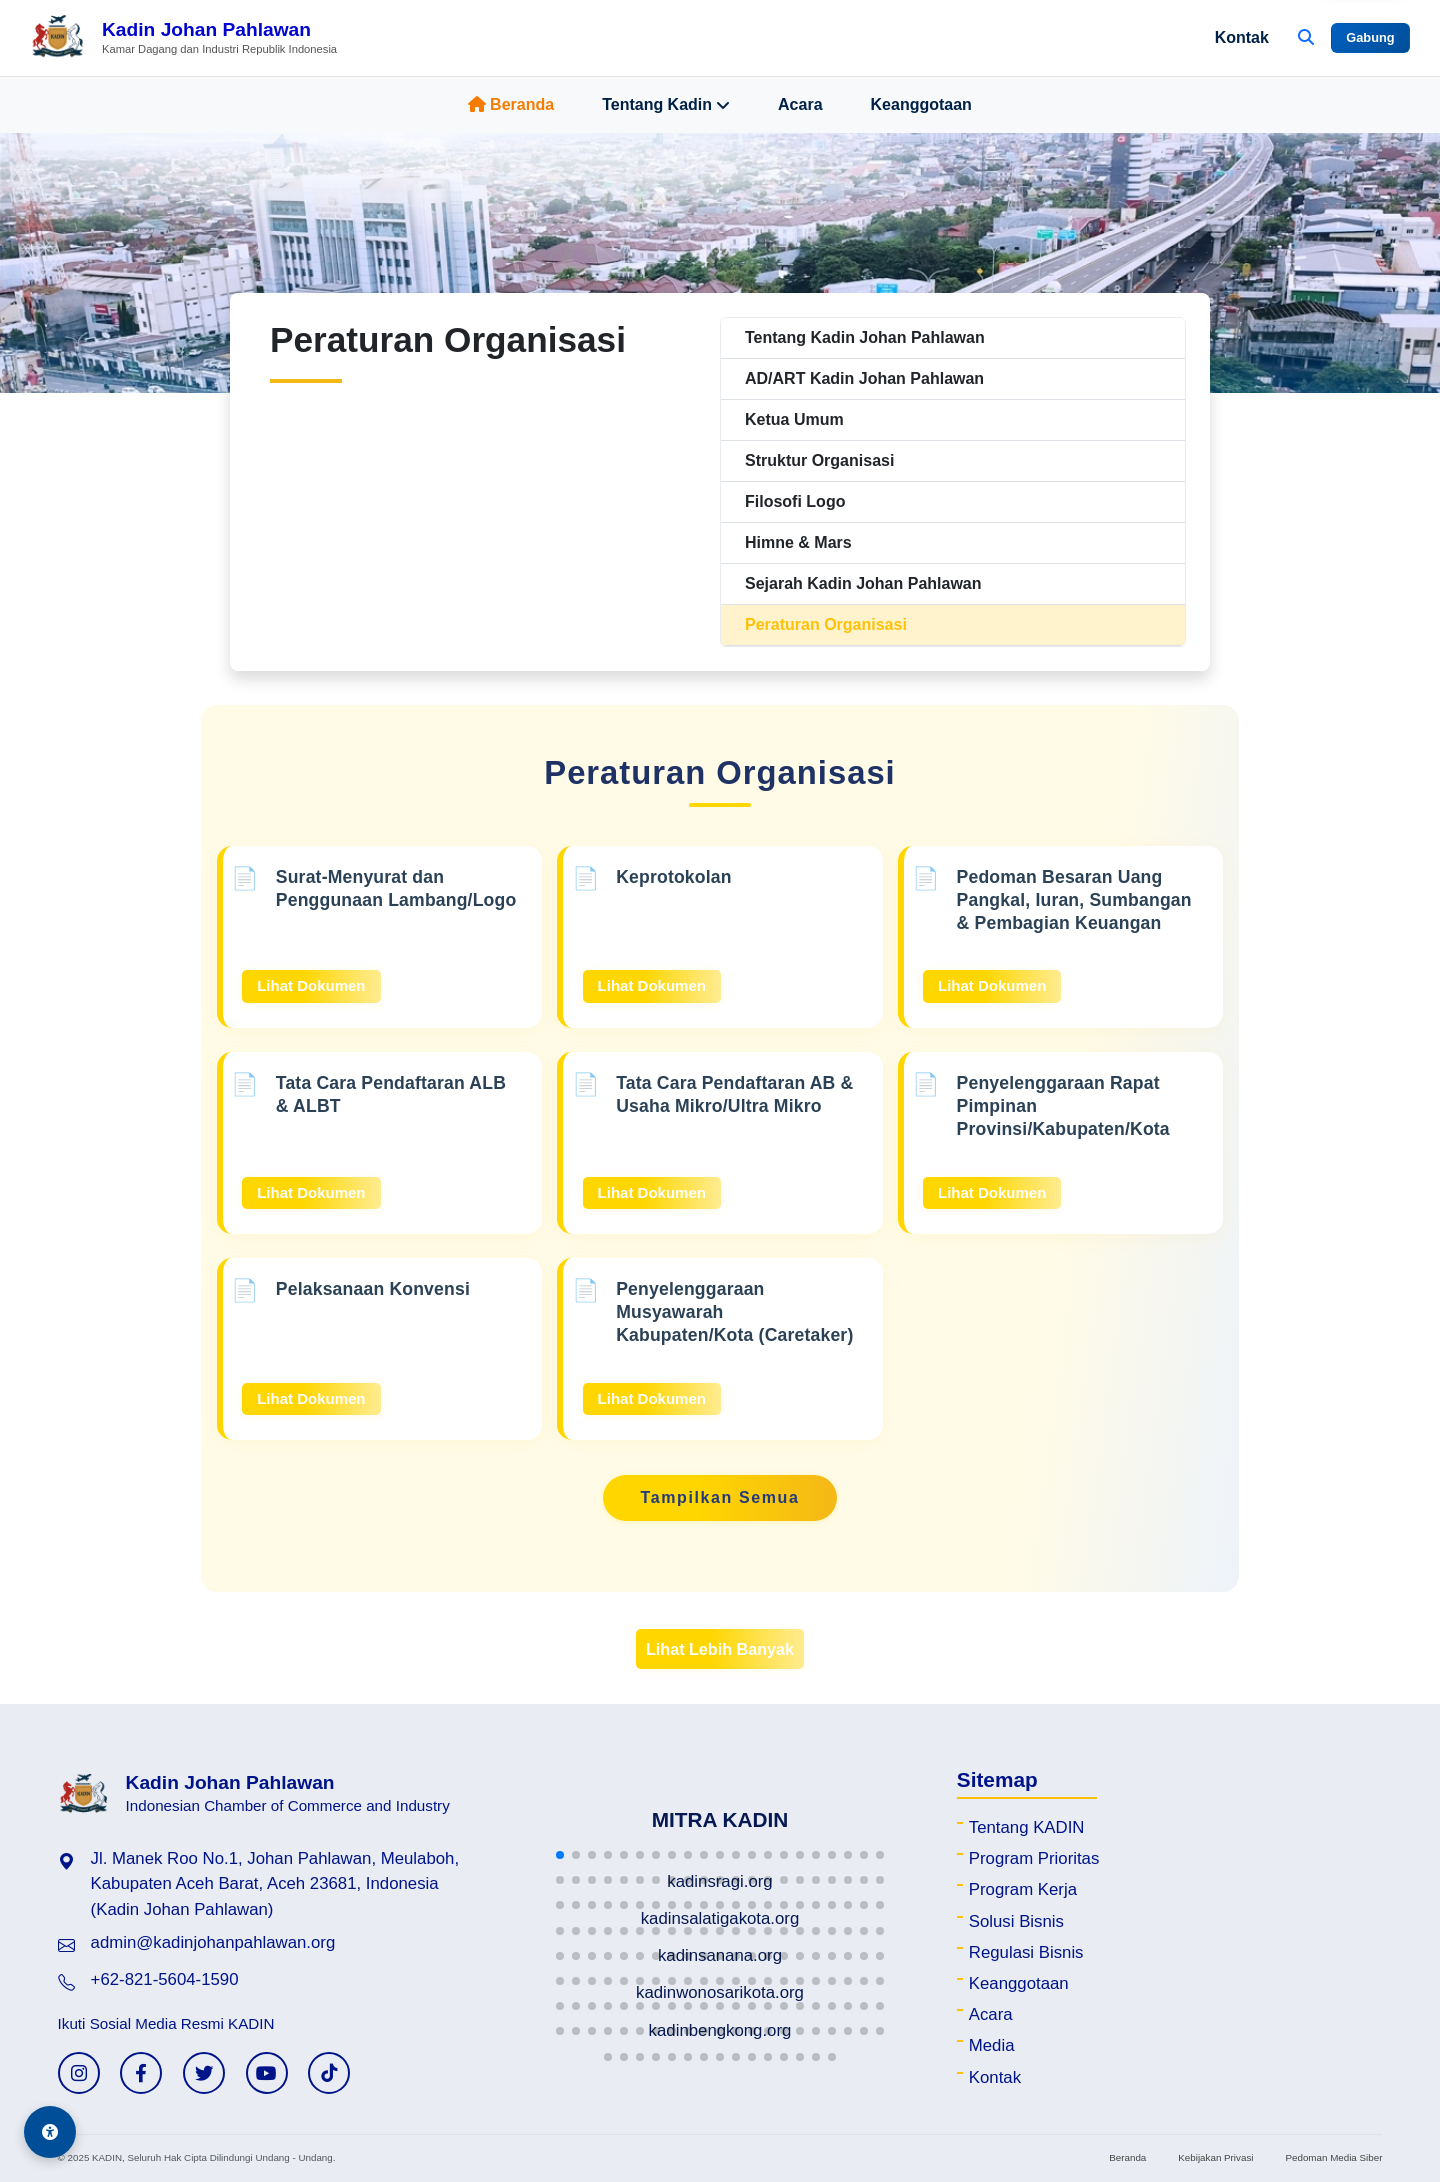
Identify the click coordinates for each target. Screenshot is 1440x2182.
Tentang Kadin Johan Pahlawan (865, 337)
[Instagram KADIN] (79, 2073)
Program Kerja (1023, 1889)
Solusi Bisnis (1016, 1921)
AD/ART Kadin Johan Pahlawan (864, 378)
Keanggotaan (921, 104)
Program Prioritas (1034, 1858)
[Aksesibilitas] (50, 2132)
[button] (560, 1855)
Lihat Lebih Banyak (720, 1649)
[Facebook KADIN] (141, 2073)
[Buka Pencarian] (1306, 38)
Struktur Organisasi (819, 460)
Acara (800, 104)
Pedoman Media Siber (1333, 2157)
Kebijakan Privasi (1215, 2157)
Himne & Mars (798, 542)
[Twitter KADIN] (204, 2073)
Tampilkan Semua (720, 1497)
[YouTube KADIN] (267, 2073)
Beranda (511, 104)
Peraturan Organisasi (826, 624)
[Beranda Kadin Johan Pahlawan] (183, 38)
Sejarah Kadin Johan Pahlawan (863, 583)
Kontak (1242, 37)
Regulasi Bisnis (1026, 1952)
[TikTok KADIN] (329, 2073)
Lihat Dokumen (311, 985)
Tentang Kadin (666, 105)
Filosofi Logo (795, 501)
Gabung (1370, 37)
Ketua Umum (794, 419)
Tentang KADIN (1027, 1827)
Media (992, 2045)
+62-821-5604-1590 (165, 1979)
